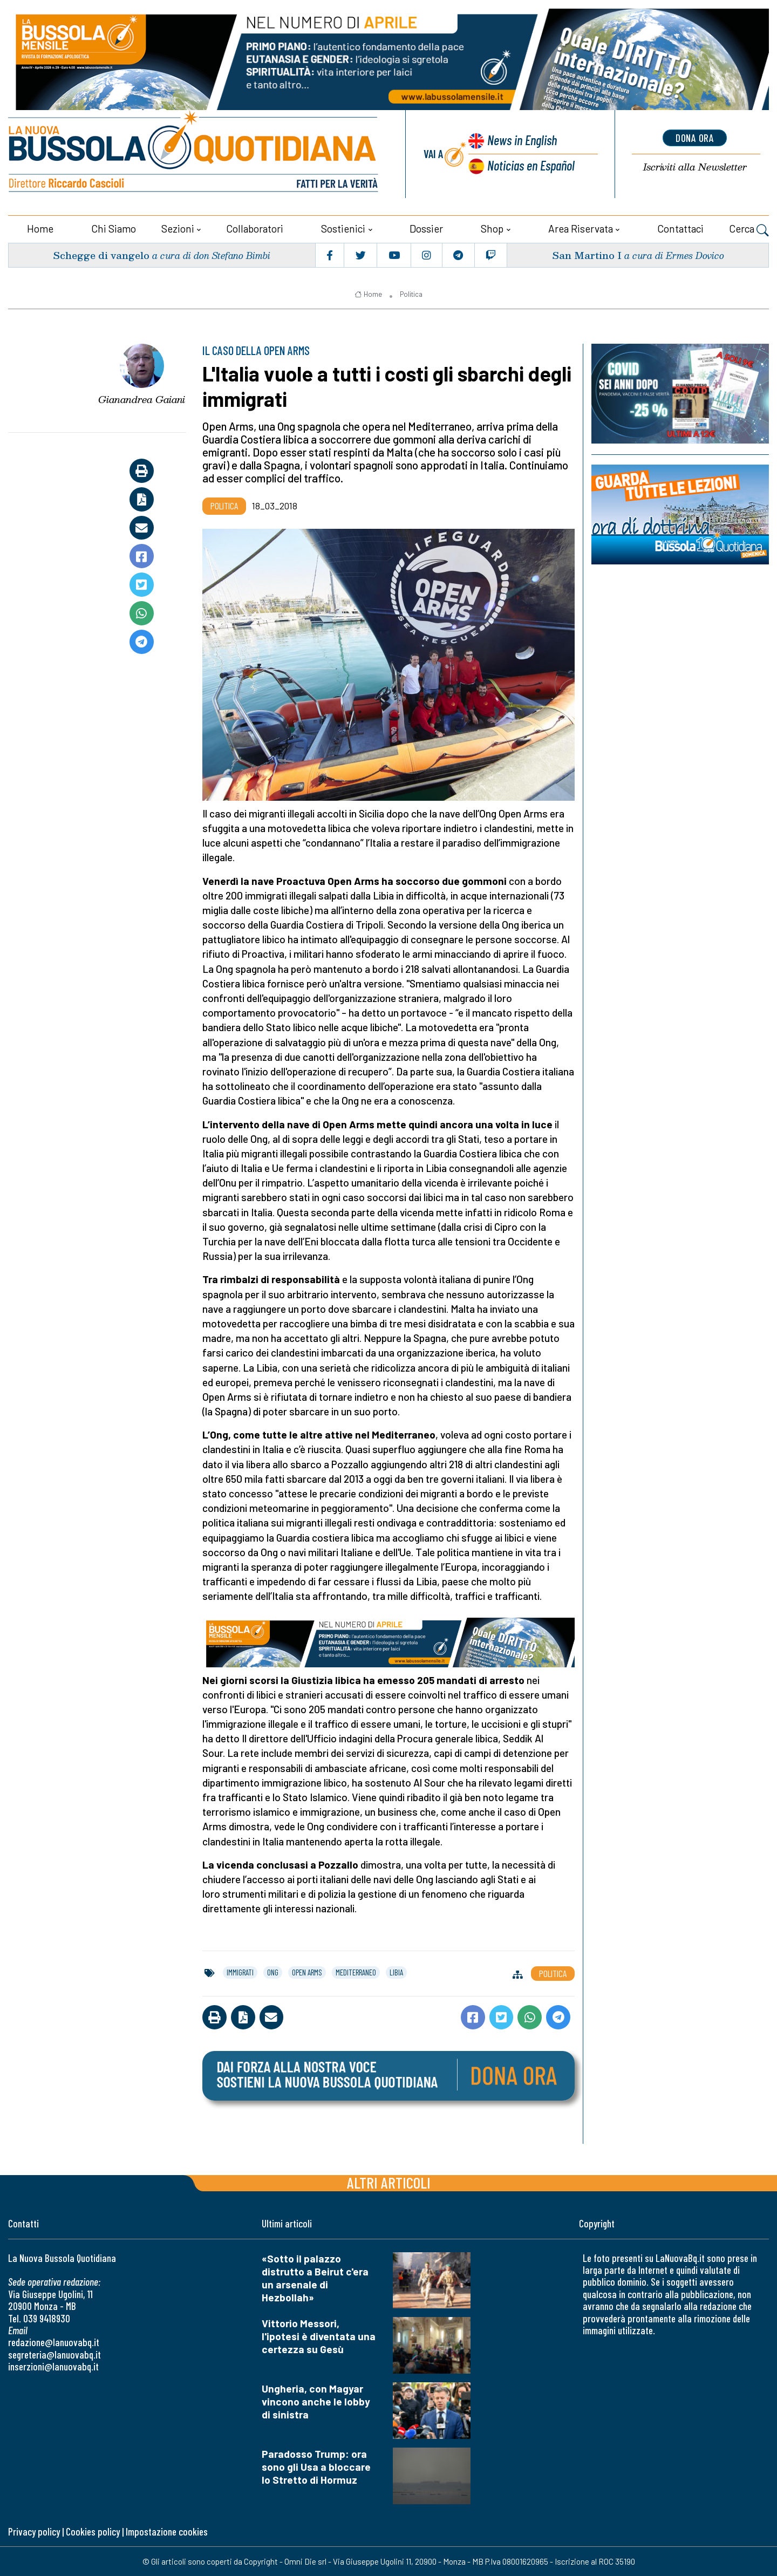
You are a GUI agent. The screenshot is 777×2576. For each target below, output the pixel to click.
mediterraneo (356, 1972)
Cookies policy (93, 2531)
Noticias (531, 164)
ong (272, 1972)
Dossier (426, 228)
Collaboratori (254, 228)
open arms (307, 1972)
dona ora (695, 137)
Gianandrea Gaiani (141, 399)
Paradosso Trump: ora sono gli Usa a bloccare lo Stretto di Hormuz (316, 2466)
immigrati (240, 1972)
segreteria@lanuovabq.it (54, 2354)
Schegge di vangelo (101, 254)
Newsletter (695, 167)
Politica (411, 293)
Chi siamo (113, 228)
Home (40, 228)
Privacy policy (34, 2531)
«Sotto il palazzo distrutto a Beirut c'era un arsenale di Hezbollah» (315, 2277)
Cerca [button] (749, 229)
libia (396, 1972)
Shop (492, 228)
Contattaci (680, 228)
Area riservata (580, 228)
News (521, 140)
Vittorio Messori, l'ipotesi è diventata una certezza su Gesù (319, 2335)
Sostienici (343, 228)
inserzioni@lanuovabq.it (53, 2366)
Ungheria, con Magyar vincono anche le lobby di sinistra (316, 2401)
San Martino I (587, 254)
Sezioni (177, 228)
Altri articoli (389, 2181)
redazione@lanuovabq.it (53, 2341)
